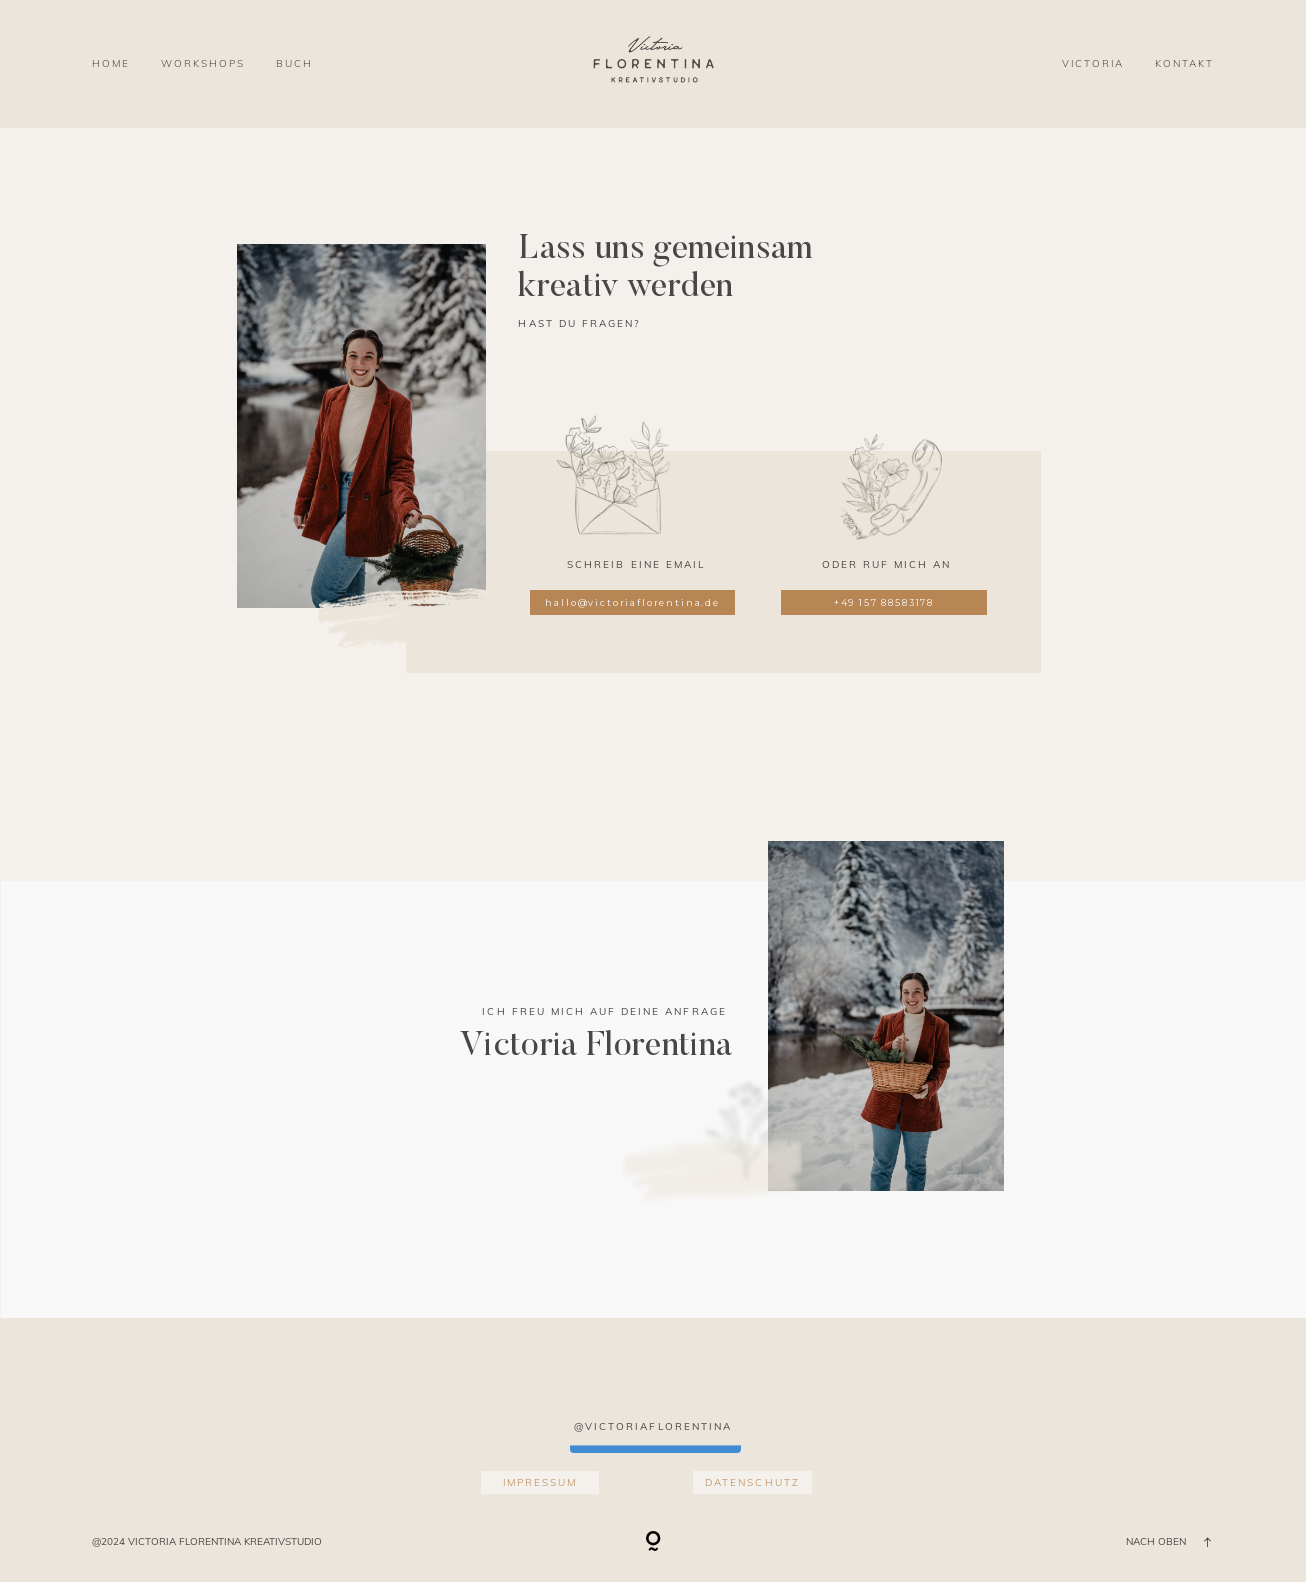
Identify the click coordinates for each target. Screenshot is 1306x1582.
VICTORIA (1093, 63)
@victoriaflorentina (653, 1426)
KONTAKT (1184, 63)
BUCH (294, 63)
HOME (111, 63)
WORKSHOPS (203, 63)
